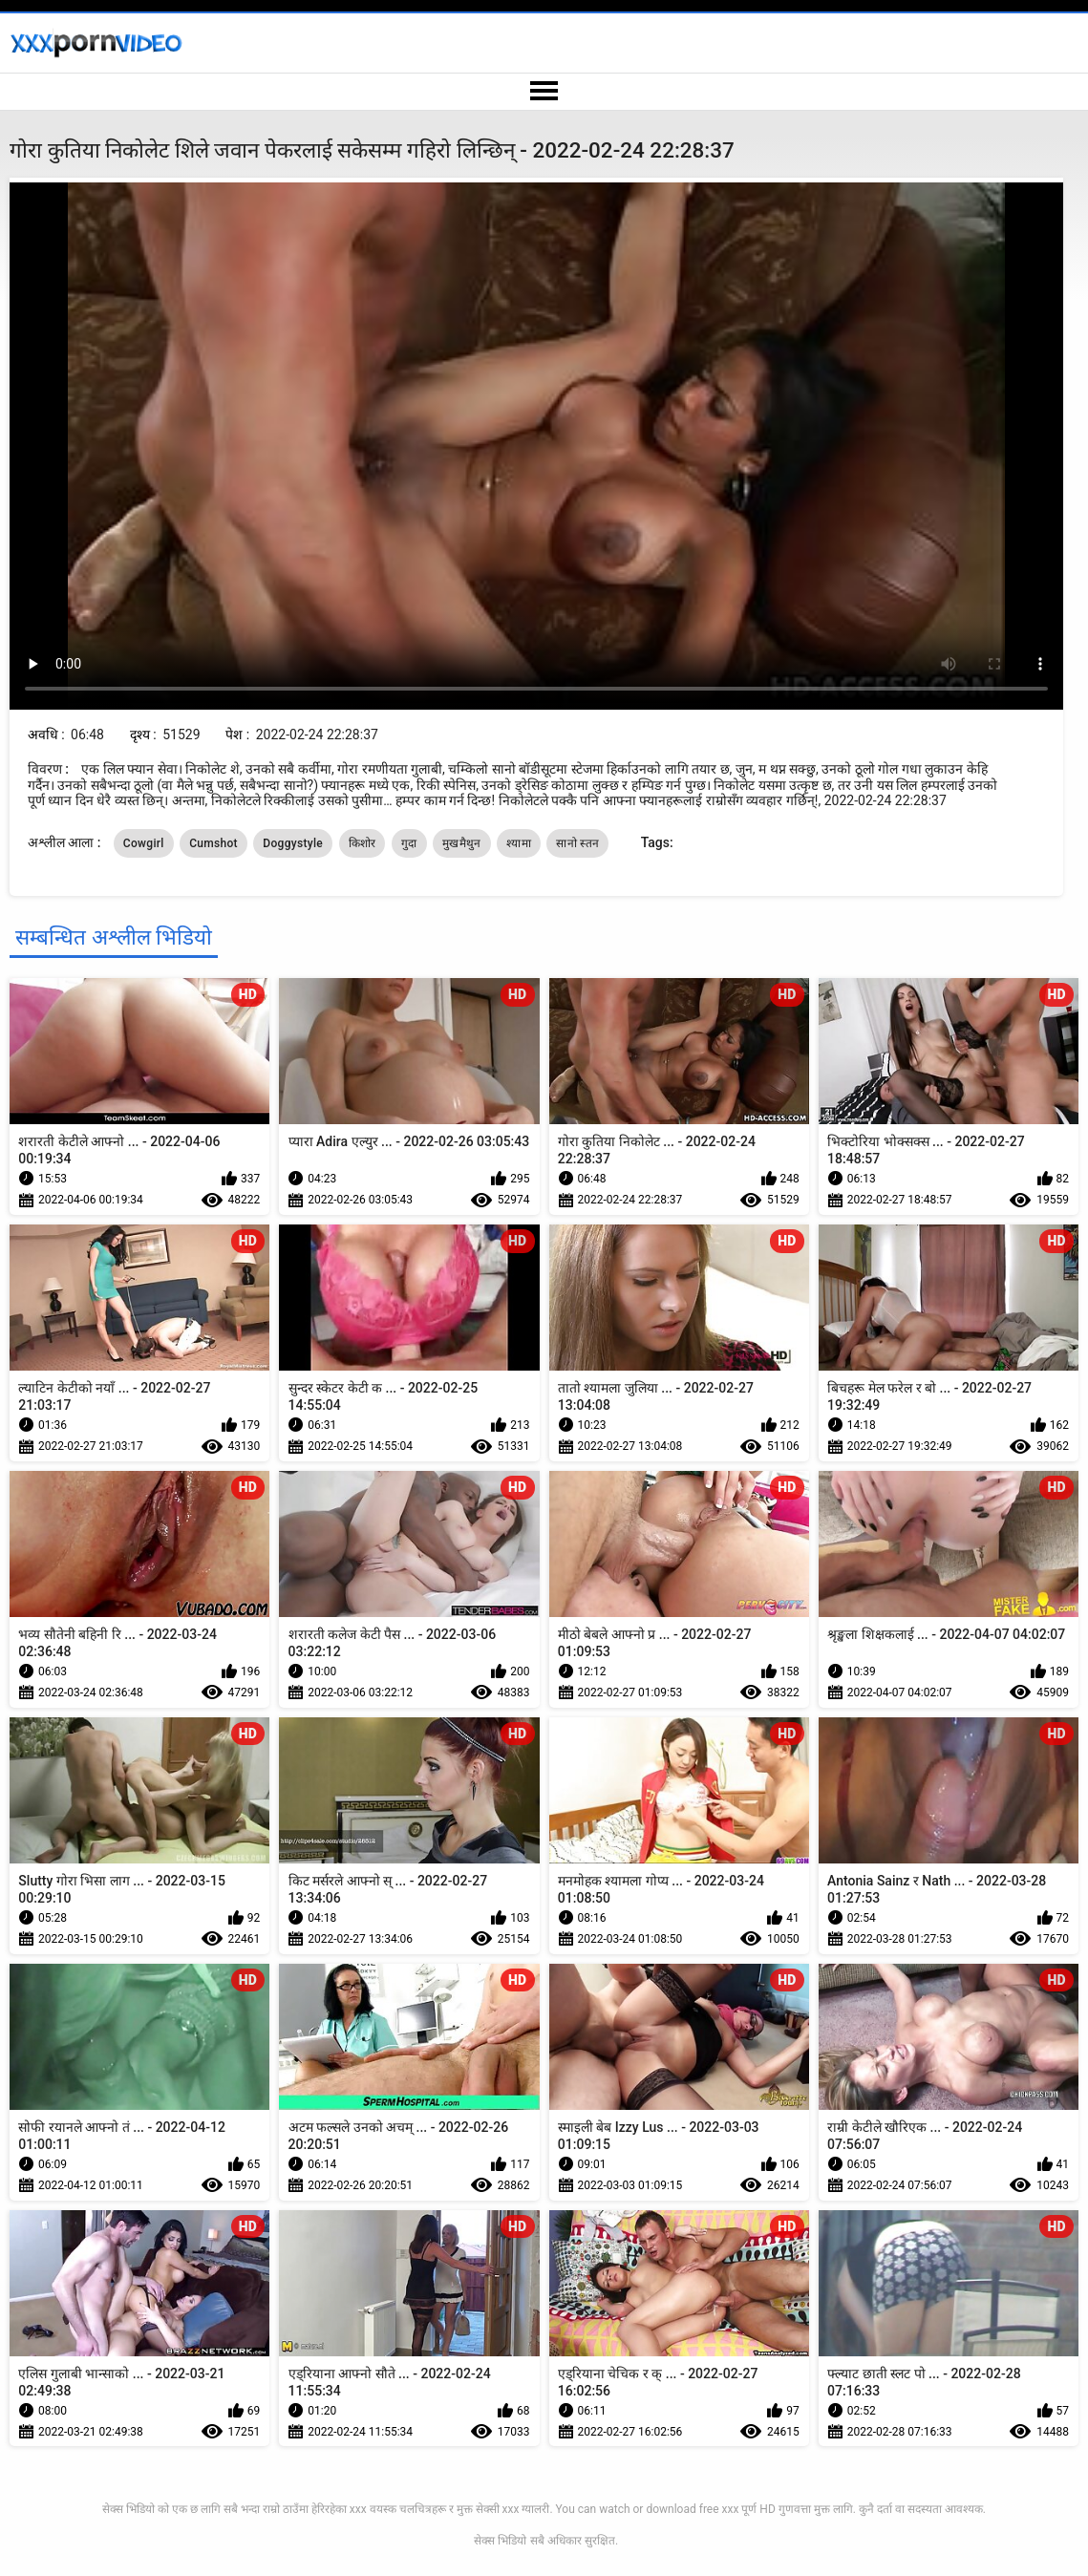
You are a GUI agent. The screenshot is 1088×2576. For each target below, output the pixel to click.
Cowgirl (143, 843)
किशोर (362, 843)
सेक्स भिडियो (500, 2540)
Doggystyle (293, 843)
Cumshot (213, 843)
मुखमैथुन (461, 843)
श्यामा (518, 843)
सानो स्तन (577, 843)
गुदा (409, 843)
